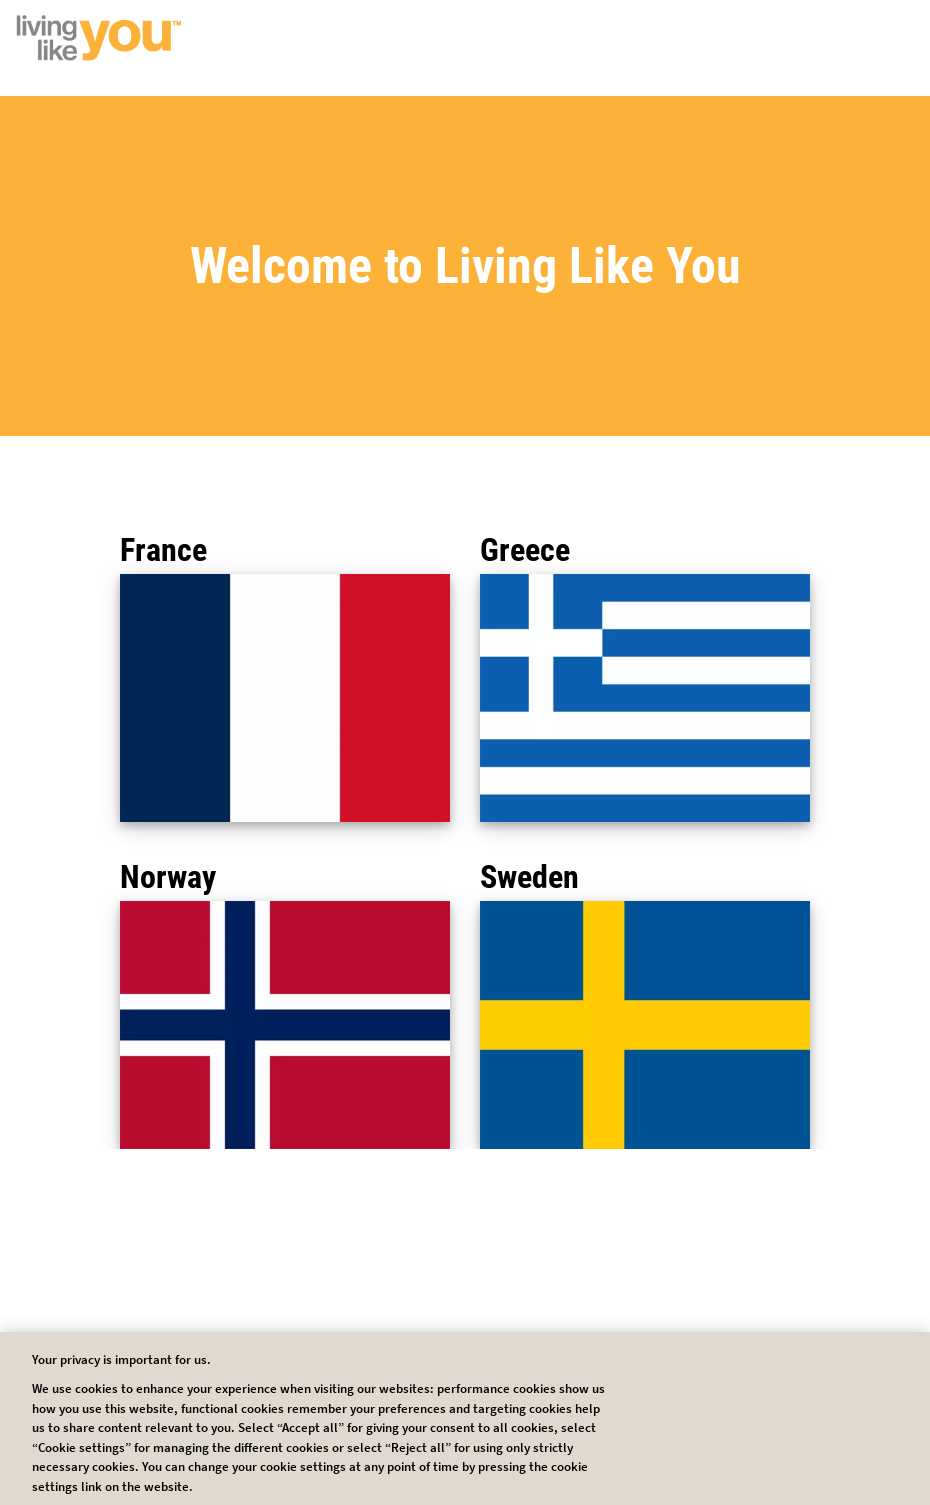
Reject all (605, 1416)
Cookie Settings (465, 1416)
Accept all (746, 1416)
